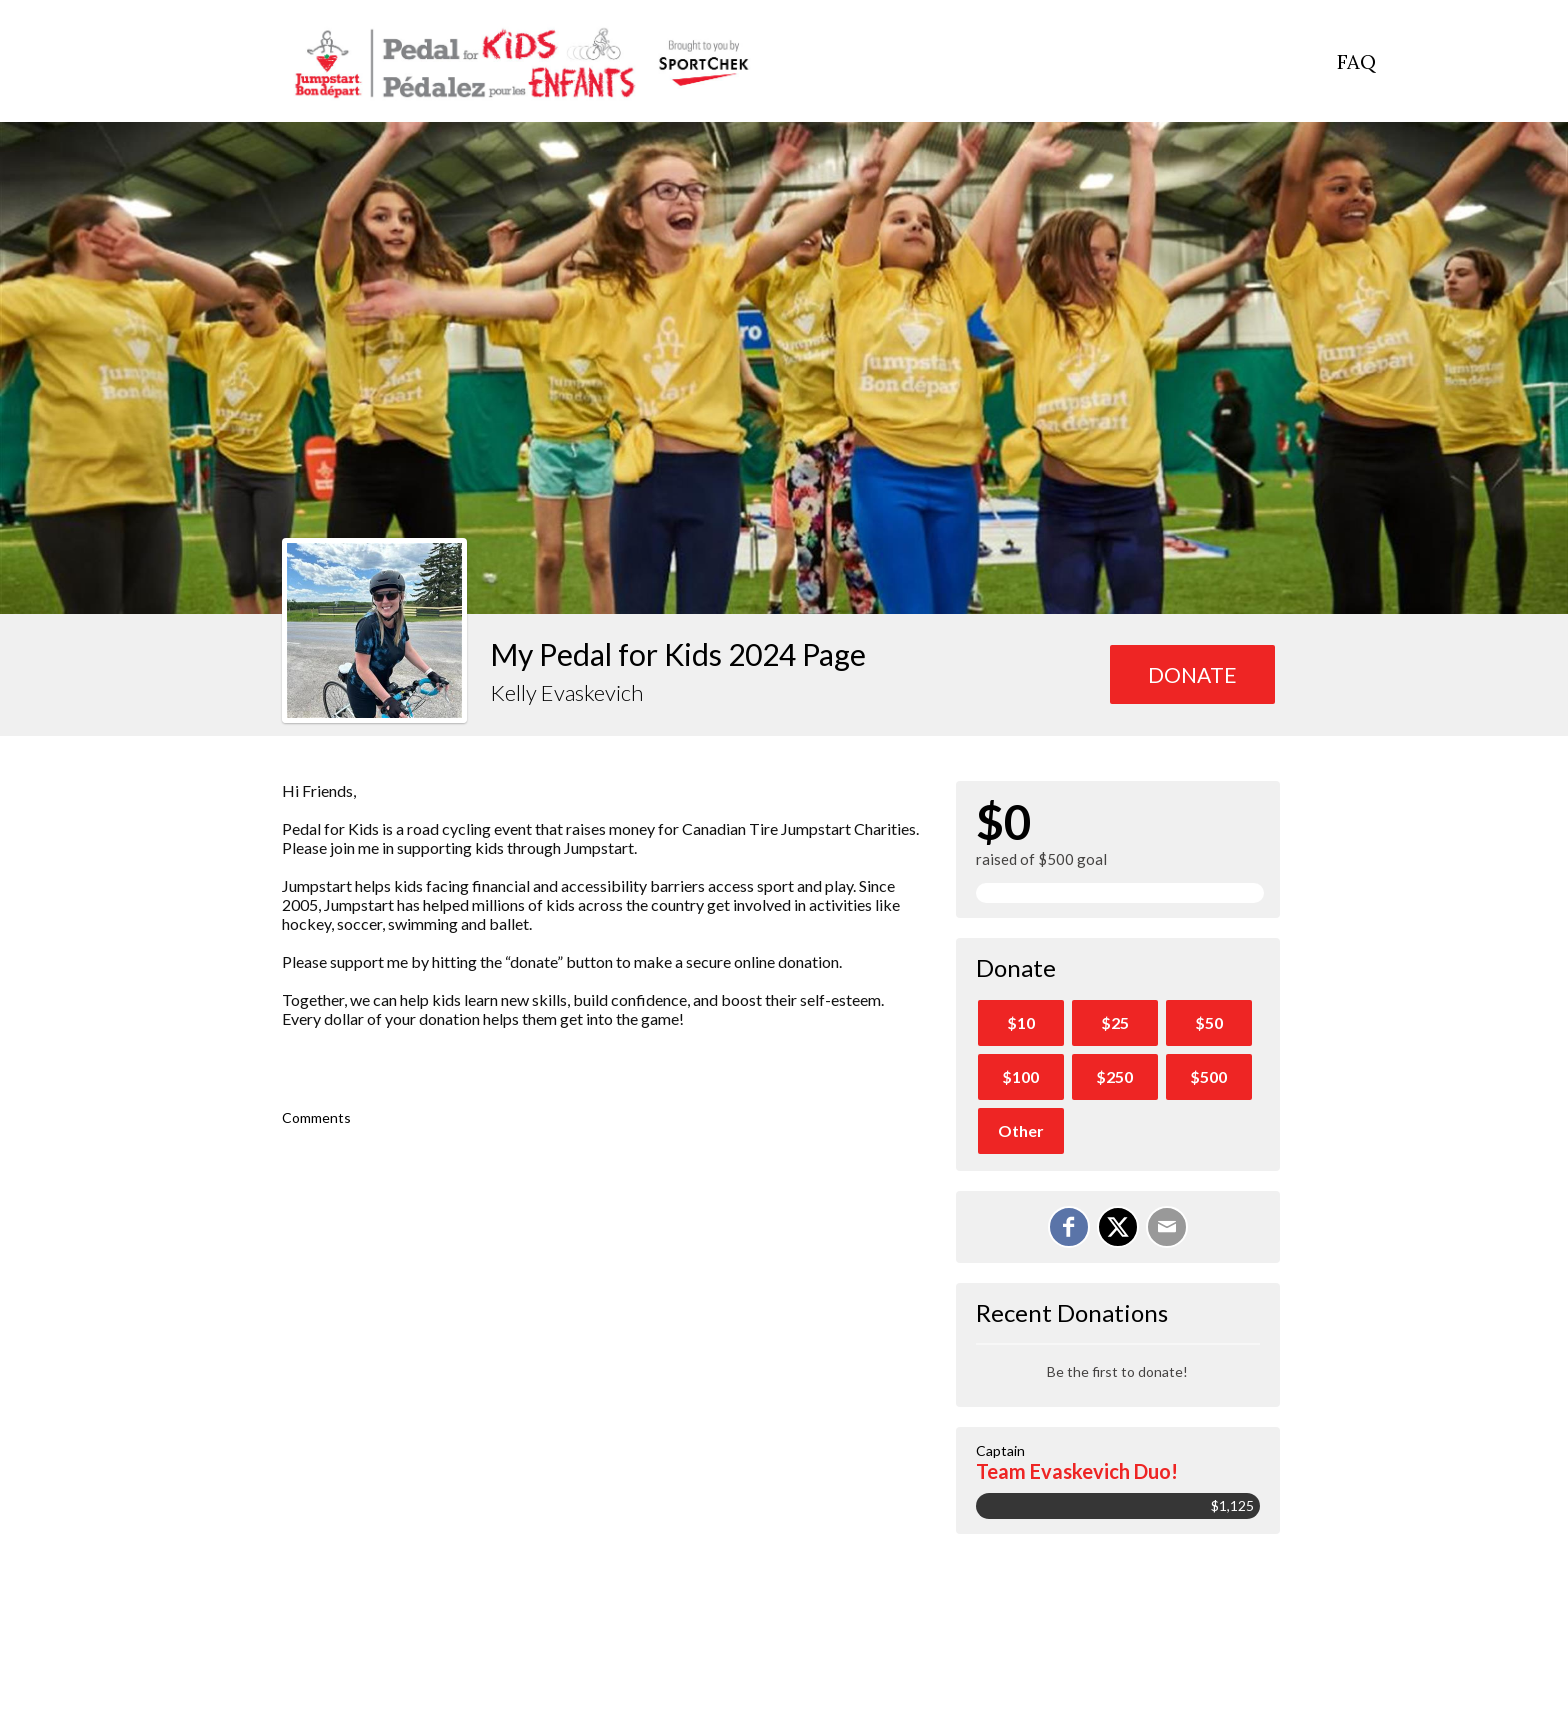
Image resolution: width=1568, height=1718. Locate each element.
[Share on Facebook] (1069, 1227)
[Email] (1167, 1227)
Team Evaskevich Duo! (1077, 1471)
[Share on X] (1118, 1227)
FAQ (1356, 61)
